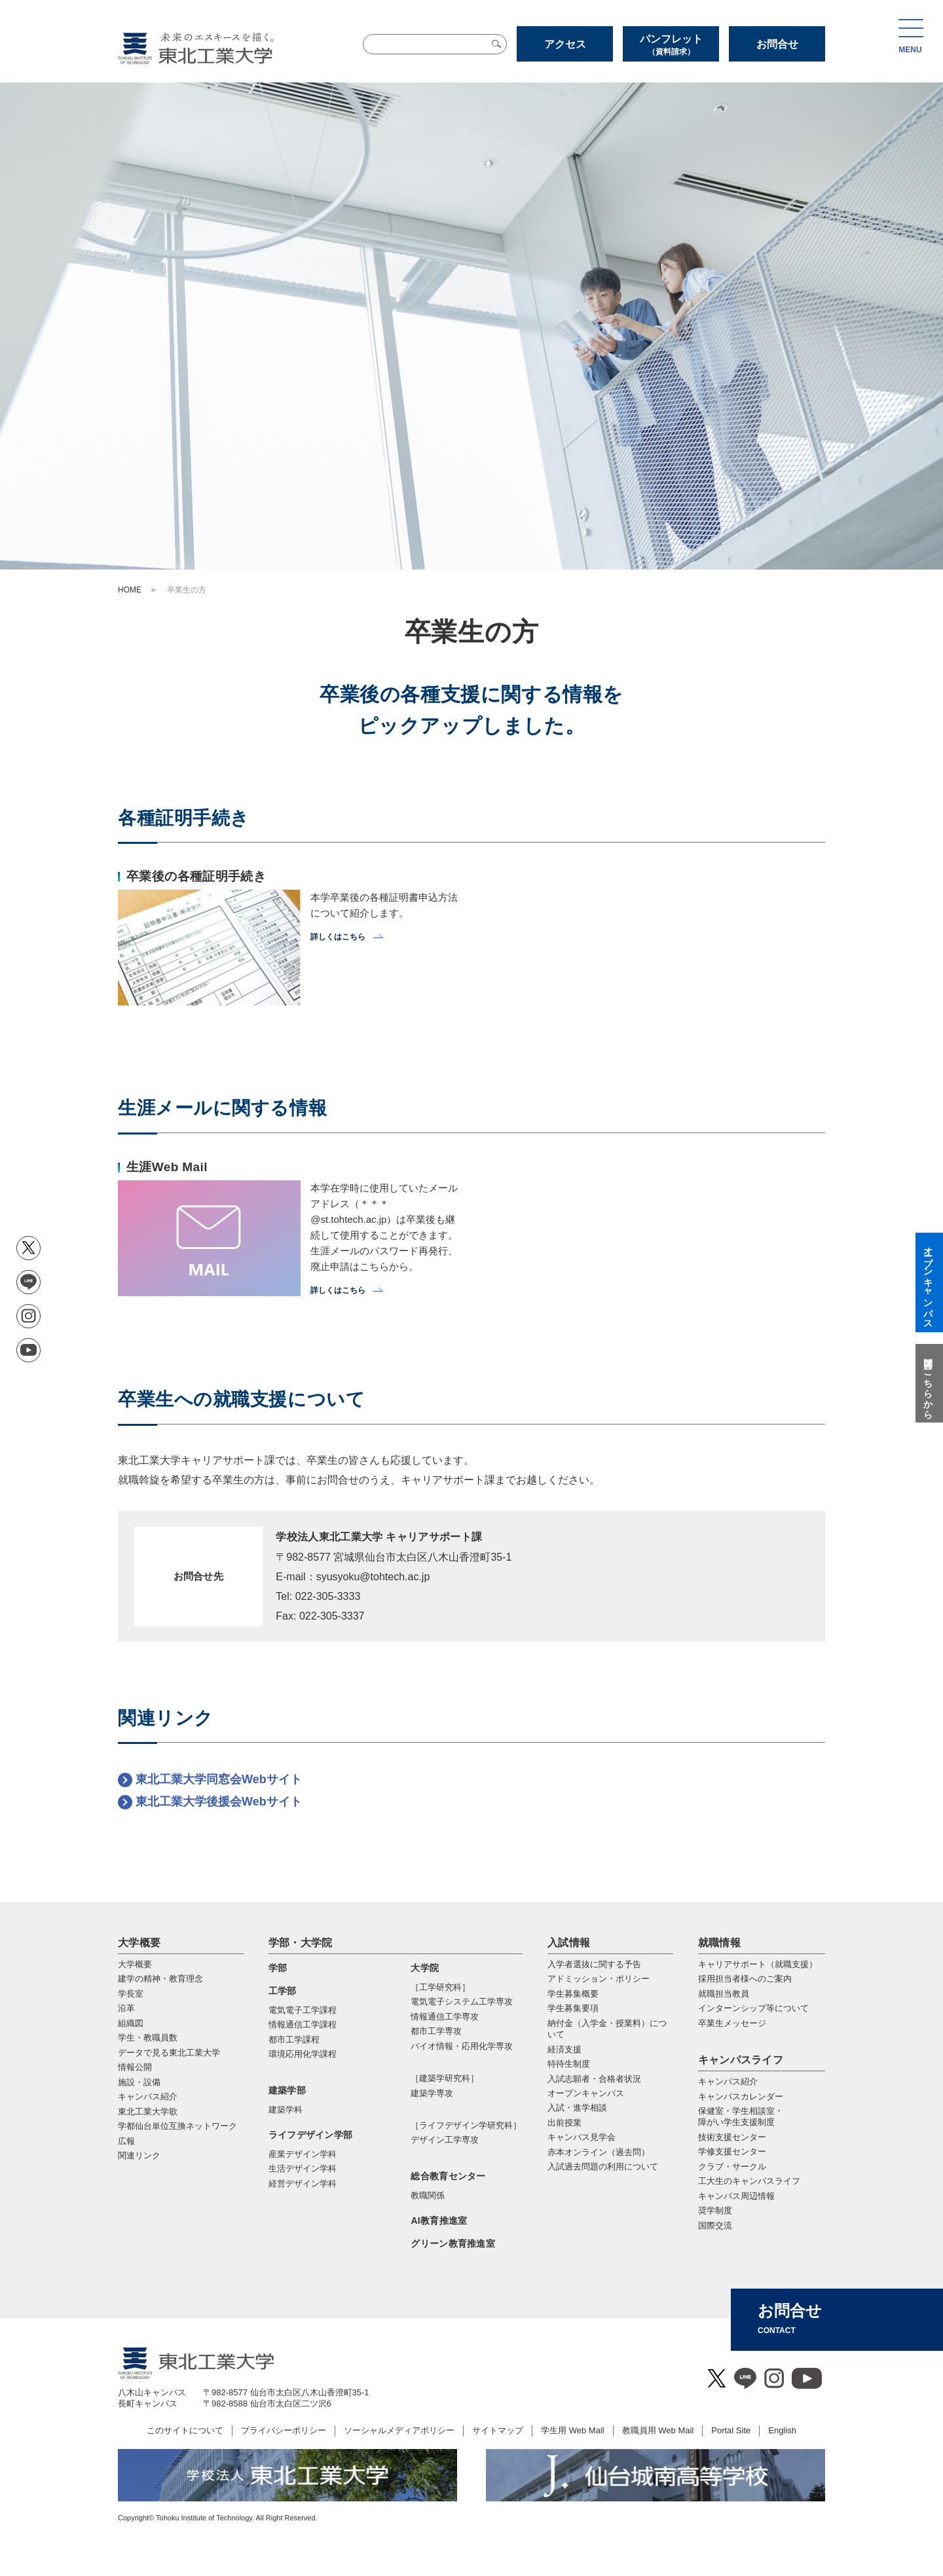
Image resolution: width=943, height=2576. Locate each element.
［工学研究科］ (440, 1987)
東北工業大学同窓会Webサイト (219, 1779)
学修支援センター (732, 2151)
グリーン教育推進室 (453, 2243)
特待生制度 (568, 2064)
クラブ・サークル (732, 2166)
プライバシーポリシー (283, 2430)
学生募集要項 (573, 2008)
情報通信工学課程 (302, 2024)
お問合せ (777, 44)
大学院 (425, 1968)
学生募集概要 (573, 1994)
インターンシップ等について (753, 2008)
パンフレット (671, 44)
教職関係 (428, 2195)
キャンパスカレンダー (740, 2096)
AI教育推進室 (439, 2220)
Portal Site (730, 2430)
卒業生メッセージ (732, 2023)
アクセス (565, 44)
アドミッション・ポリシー (598, 1979)
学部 (277, 1968)
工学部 (282, 1991)
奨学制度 (715, 2210)
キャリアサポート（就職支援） (757, 1964)
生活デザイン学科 (302, 2168)
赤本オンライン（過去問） (598, 2152)
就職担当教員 (723, 1994)
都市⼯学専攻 (436, 2031)
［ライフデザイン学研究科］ (466, 2125)
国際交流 (715, 2225)
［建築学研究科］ (445, 2078)
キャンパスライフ (741, 2059)
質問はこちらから (928, 1383)
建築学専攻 (432, 2093)
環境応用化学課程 (302, 2054)
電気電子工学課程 (302, 2010)
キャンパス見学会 (581, 2137)
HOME (129, 589)
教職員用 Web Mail (658, 2430)
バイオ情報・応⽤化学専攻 (462, 2046)
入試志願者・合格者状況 (594, 2079)
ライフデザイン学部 (310, 2135)
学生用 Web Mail (572, 2430)
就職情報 (719, 1942)
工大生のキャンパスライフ (749, 2181)
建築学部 (287, 2090)
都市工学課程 (294, 2039)
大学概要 (139, 1942)
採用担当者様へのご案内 (745, 1979)
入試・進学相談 (577, 2108)
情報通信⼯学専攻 (445, 2017)
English (782, 2430)
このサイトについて (185, 2430)
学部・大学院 (300, 1942)
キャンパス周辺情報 (736, 2196)
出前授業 (564, 2123)
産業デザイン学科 (302, 2154)
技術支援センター (732, 2137)
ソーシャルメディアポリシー (399, 2430)
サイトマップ (497, 2430)
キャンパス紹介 (728, 2081)
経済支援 (564, 2049)
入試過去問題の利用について (602, 2166)
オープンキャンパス (585, 2093)
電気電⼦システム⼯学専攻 (462, 2001)
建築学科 (285, 2109)
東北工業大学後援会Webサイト (219, 1801)
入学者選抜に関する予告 (594, 1964)
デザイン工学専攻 (445, 2140)
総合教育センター (448, 2176)
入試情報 (568, 1942)
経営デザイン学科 (302, 2183)
